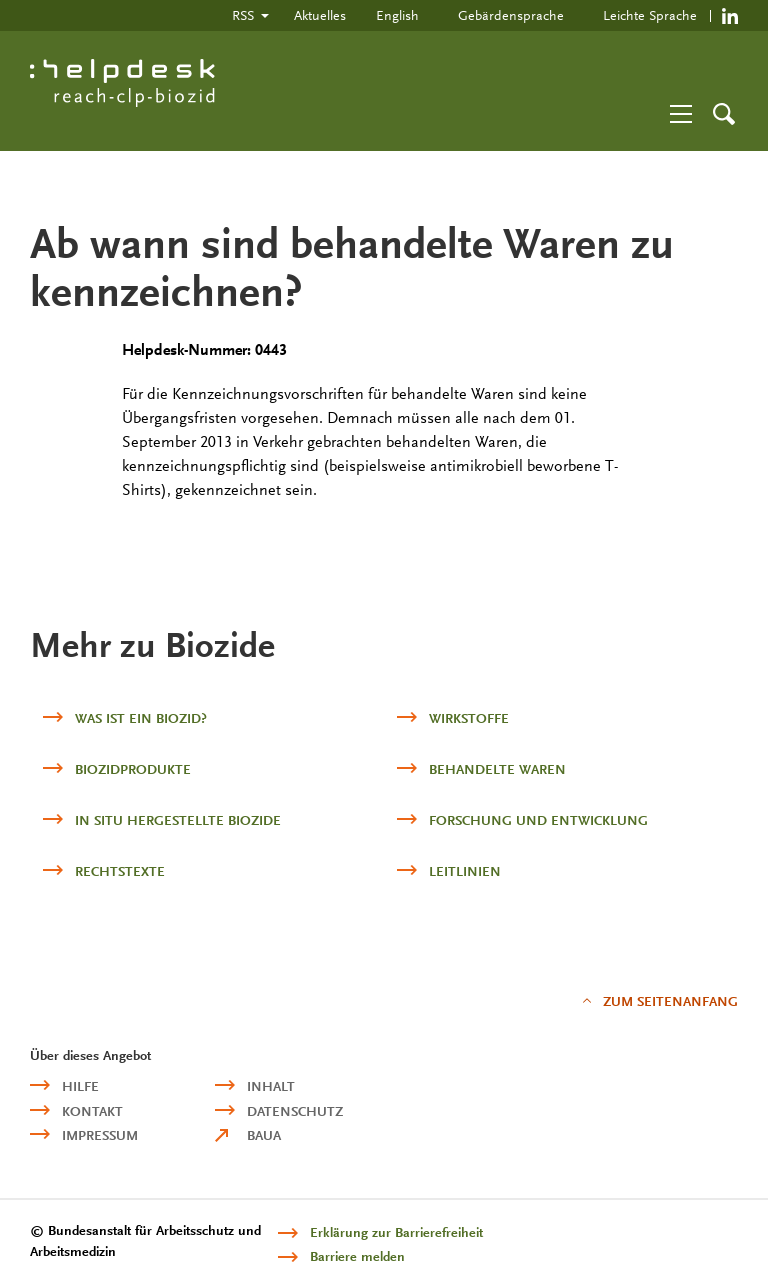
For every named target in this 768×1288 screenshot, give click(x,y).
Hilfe (80, 1086)
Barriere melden (357, 1256)
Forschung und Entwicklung (538, 820)
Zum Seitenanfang (670, 1001)
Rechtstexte (120, 871)
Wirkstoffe (469, 718)
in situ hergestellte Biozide (178, 820)
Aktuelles (320, 15)
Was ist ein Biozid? (141, 718)
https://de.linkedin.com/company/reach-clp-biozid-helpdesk (730, 15)
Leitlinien (465, 871)
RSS (243, 15)
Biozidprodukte (133, 769)
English (397, 15)
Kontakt (92, 1111)
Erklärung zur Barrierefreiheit (396, 1232)
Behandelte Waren (497, 769)
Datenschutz (295, 1111)
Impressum (100, 1135)
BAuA (264, 1135)
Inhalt (271, 1086)
